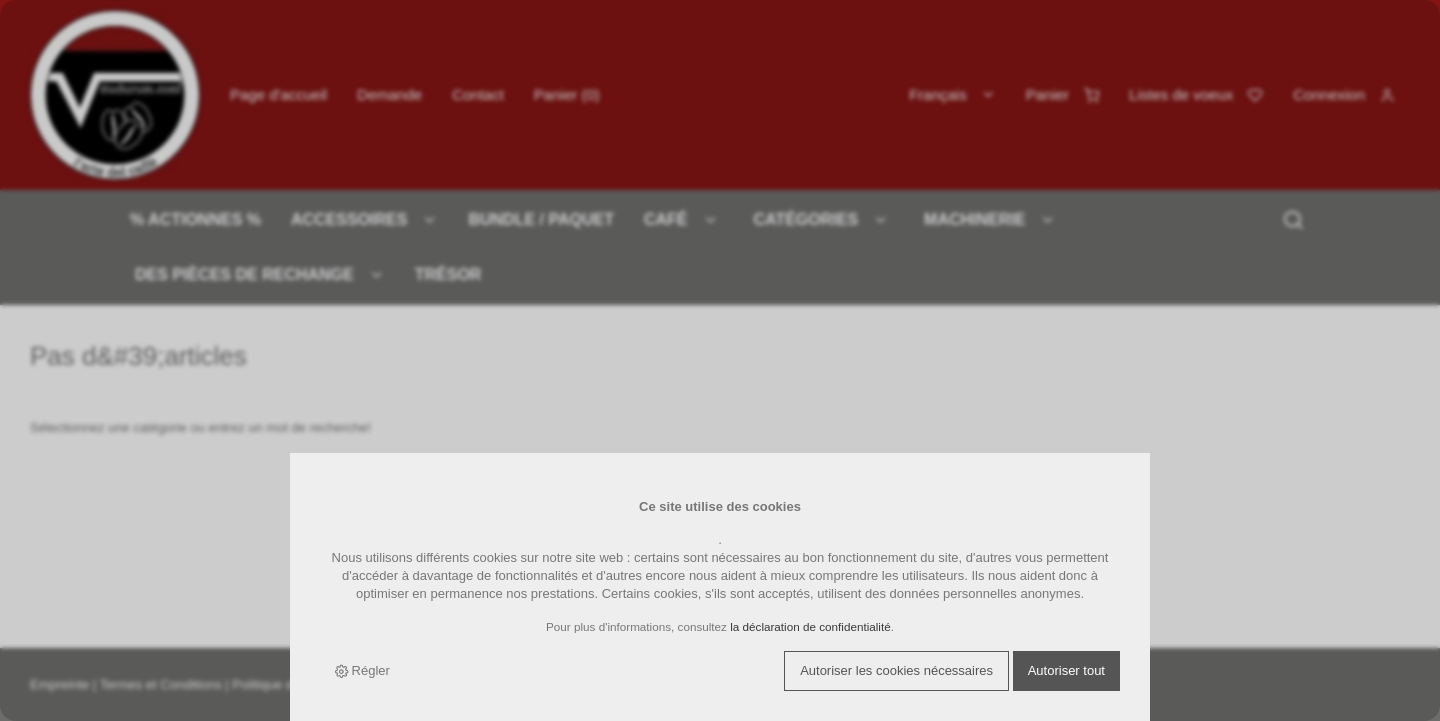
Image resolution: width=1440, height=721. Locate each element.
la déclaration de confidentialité (810, 626)
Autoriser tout (1066, 670)
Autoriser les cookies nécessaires (896, 670)
